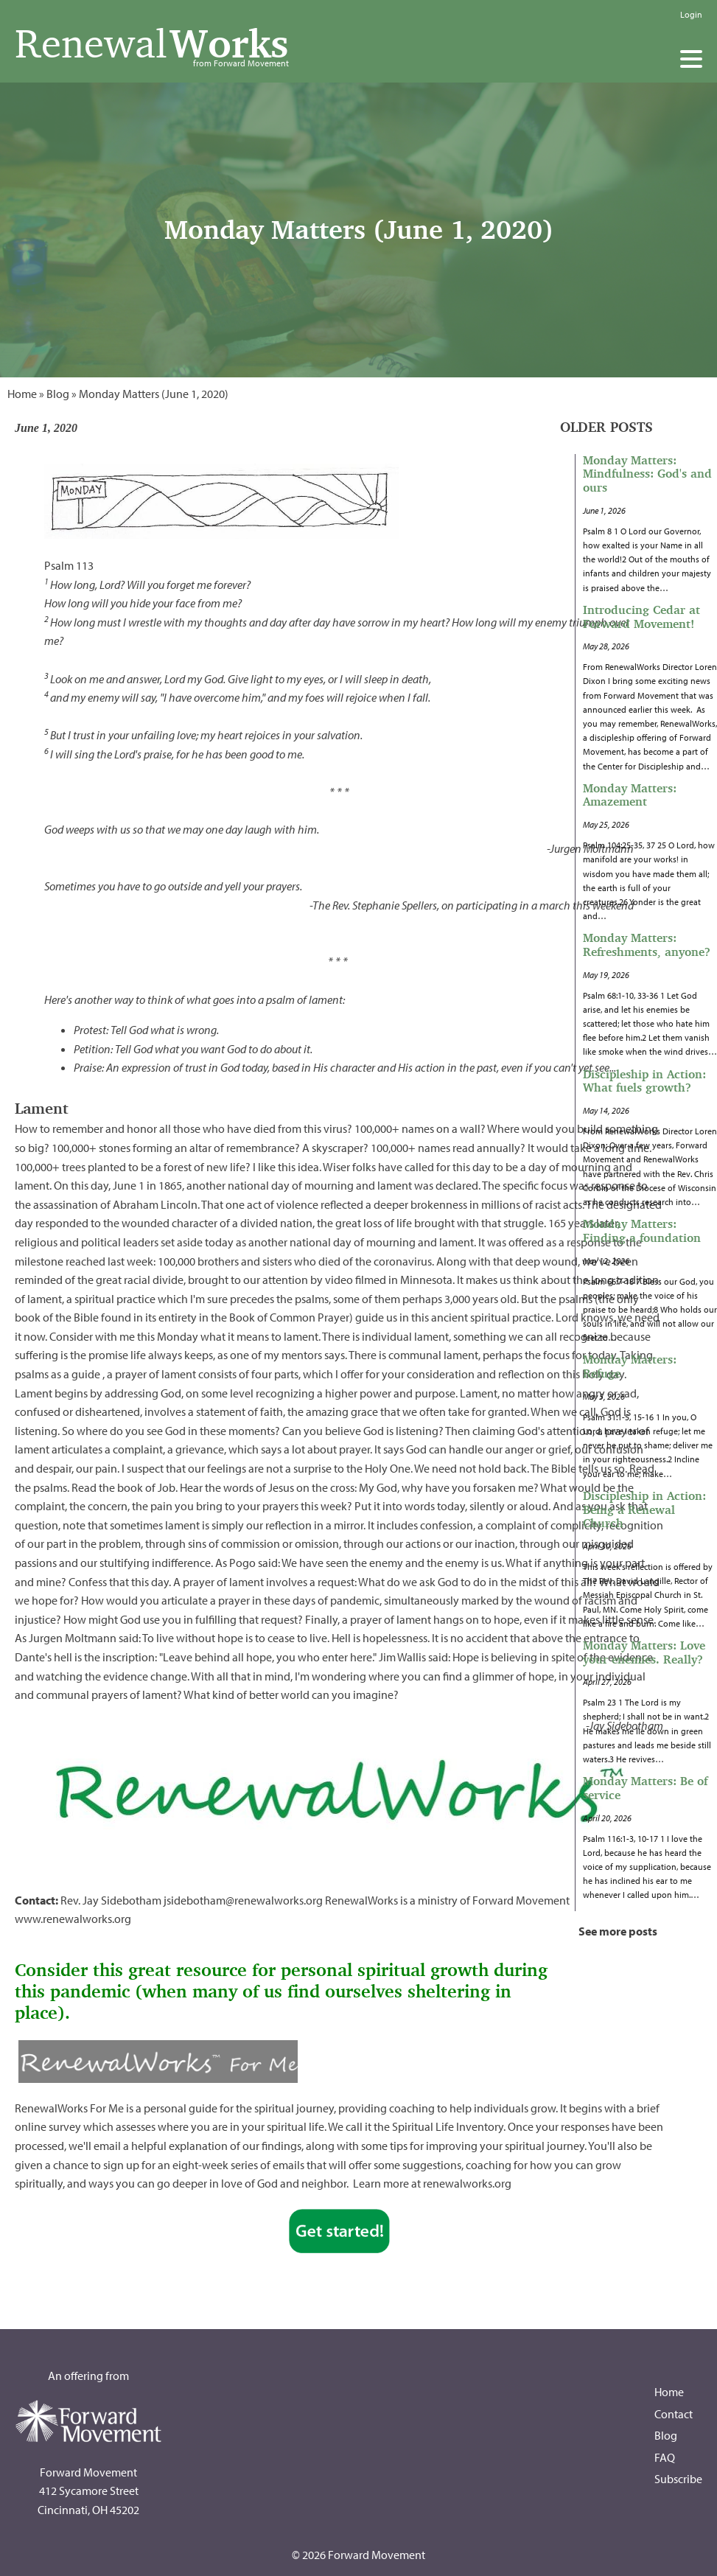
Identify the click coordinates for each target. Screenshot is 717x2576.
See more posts (617, 1931)
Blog (57, 393)
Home (22, 393)
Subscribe (678, 2478)
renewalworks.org (467, 2183)
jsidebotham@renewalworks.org (243, 1900)
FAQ (664, 2457)
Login (691, 14)
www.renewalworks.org (73, 1918)
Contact (673, 2413)
